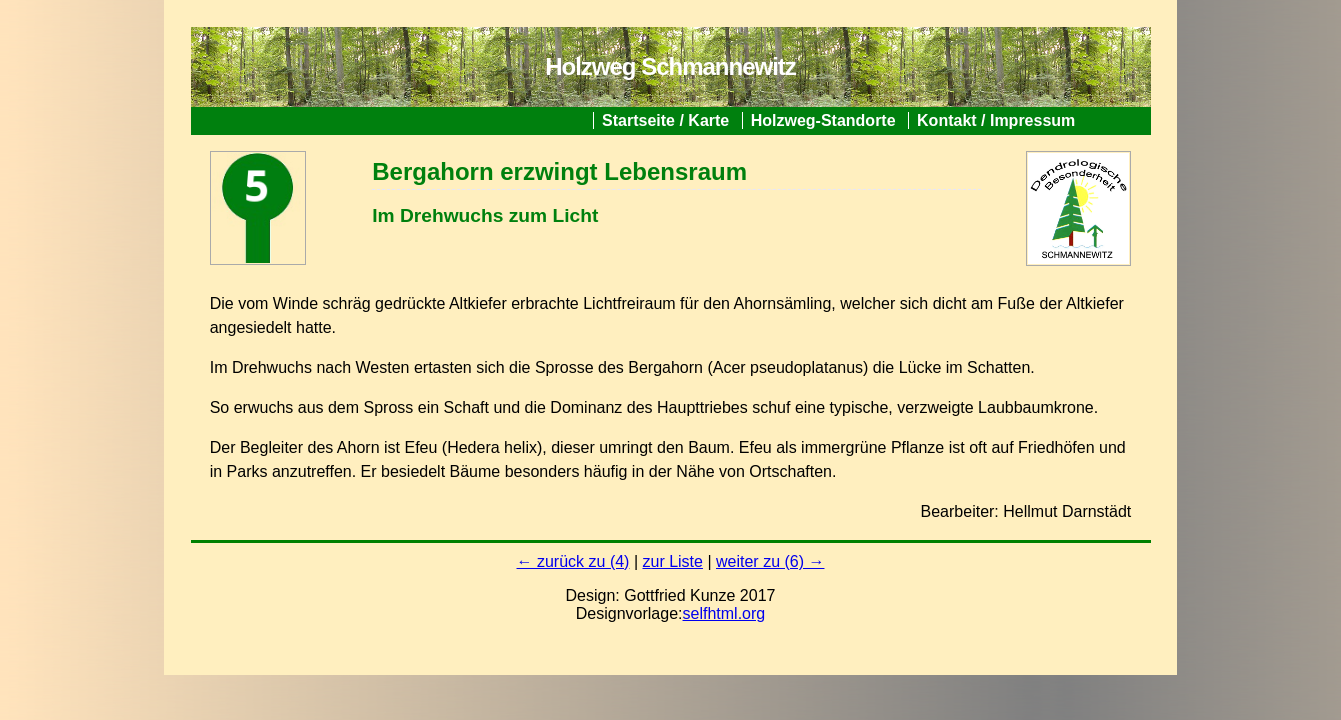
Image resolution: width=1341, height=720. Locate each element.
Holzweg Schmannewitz (670, 66)
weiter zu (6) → (770, 561)
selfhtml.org (724, 613)
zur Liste (672, 561)
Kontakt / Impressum (996, 120)
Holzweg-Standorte (823, 120)
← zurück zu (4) (573, 561)
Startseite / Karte (665, 120)
